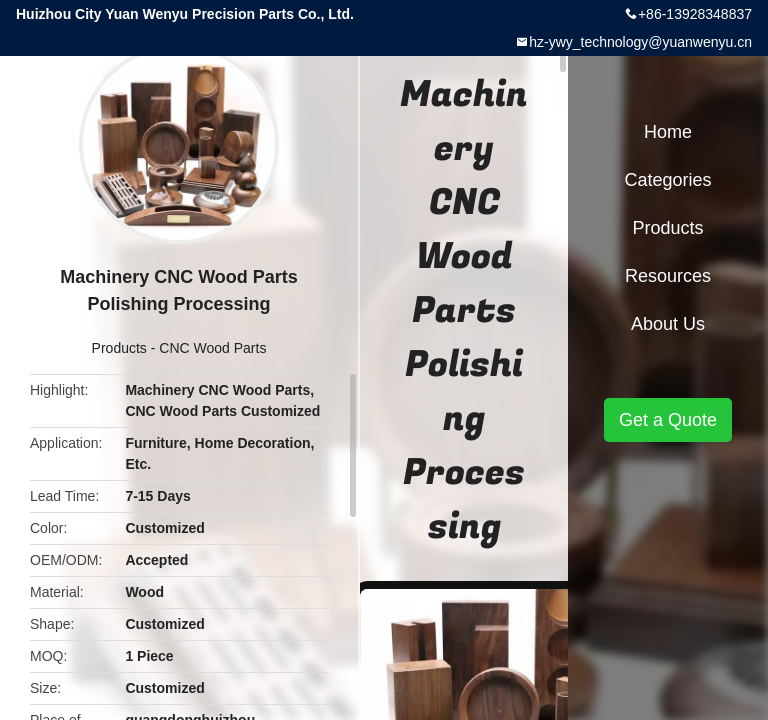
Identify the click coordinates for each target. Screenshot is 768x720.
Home (668, 132)
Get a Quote (668, 420)
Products (119, 348)
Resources (668, 276)
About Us (668, 324)
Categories (667, 180)
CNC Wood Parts (212, 348)
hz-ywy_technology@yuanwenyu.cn (640, 42)
